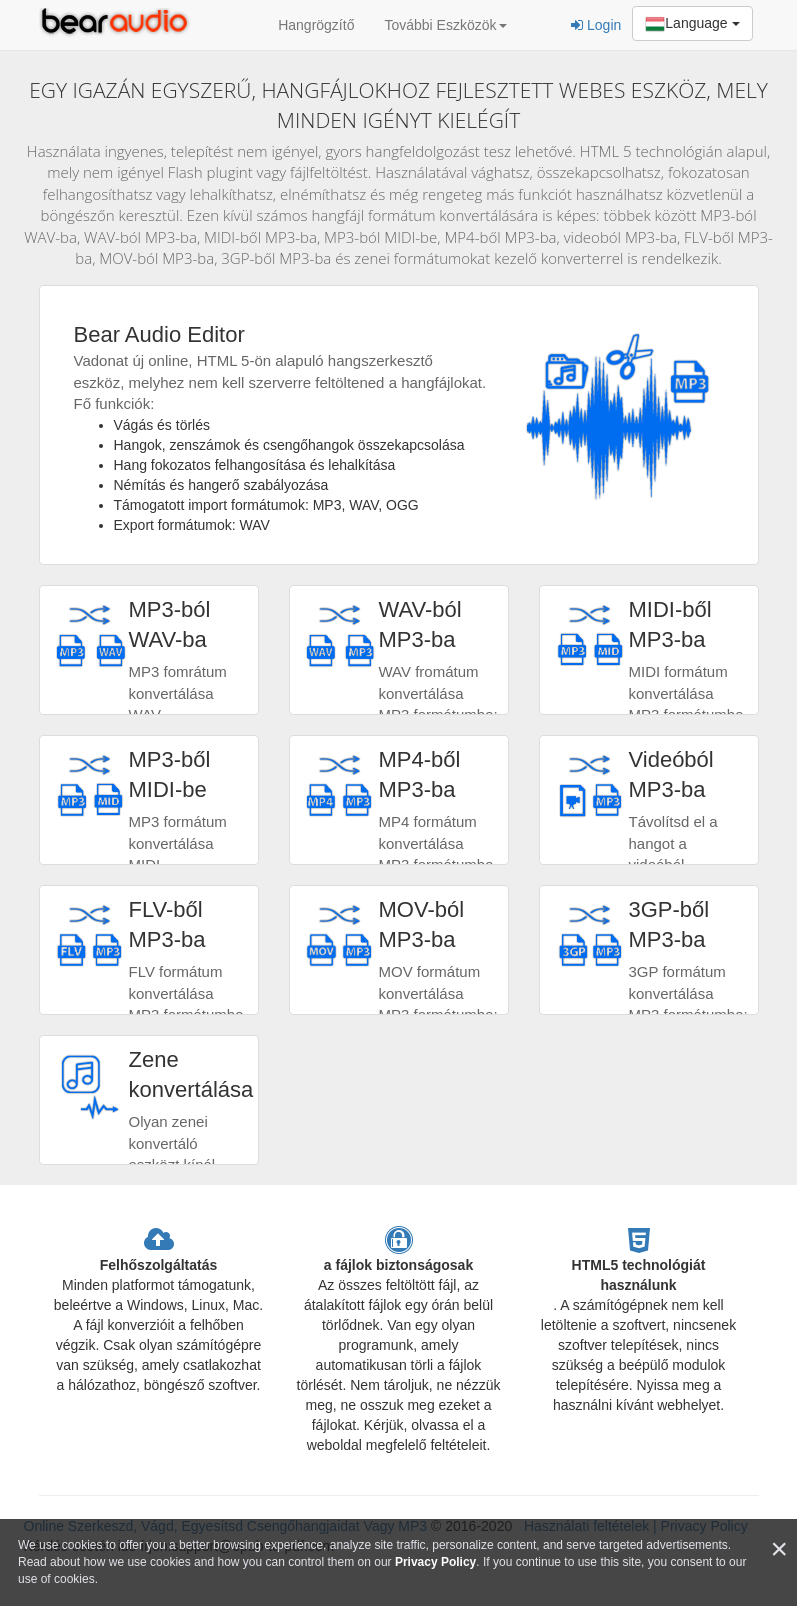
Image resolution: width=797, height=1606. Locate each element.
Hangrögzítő (316, 25)
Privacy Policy (435, 1562)
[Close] (779, 1549)
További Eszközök (445, 25)
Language (692, 24)
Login (596, 25)
